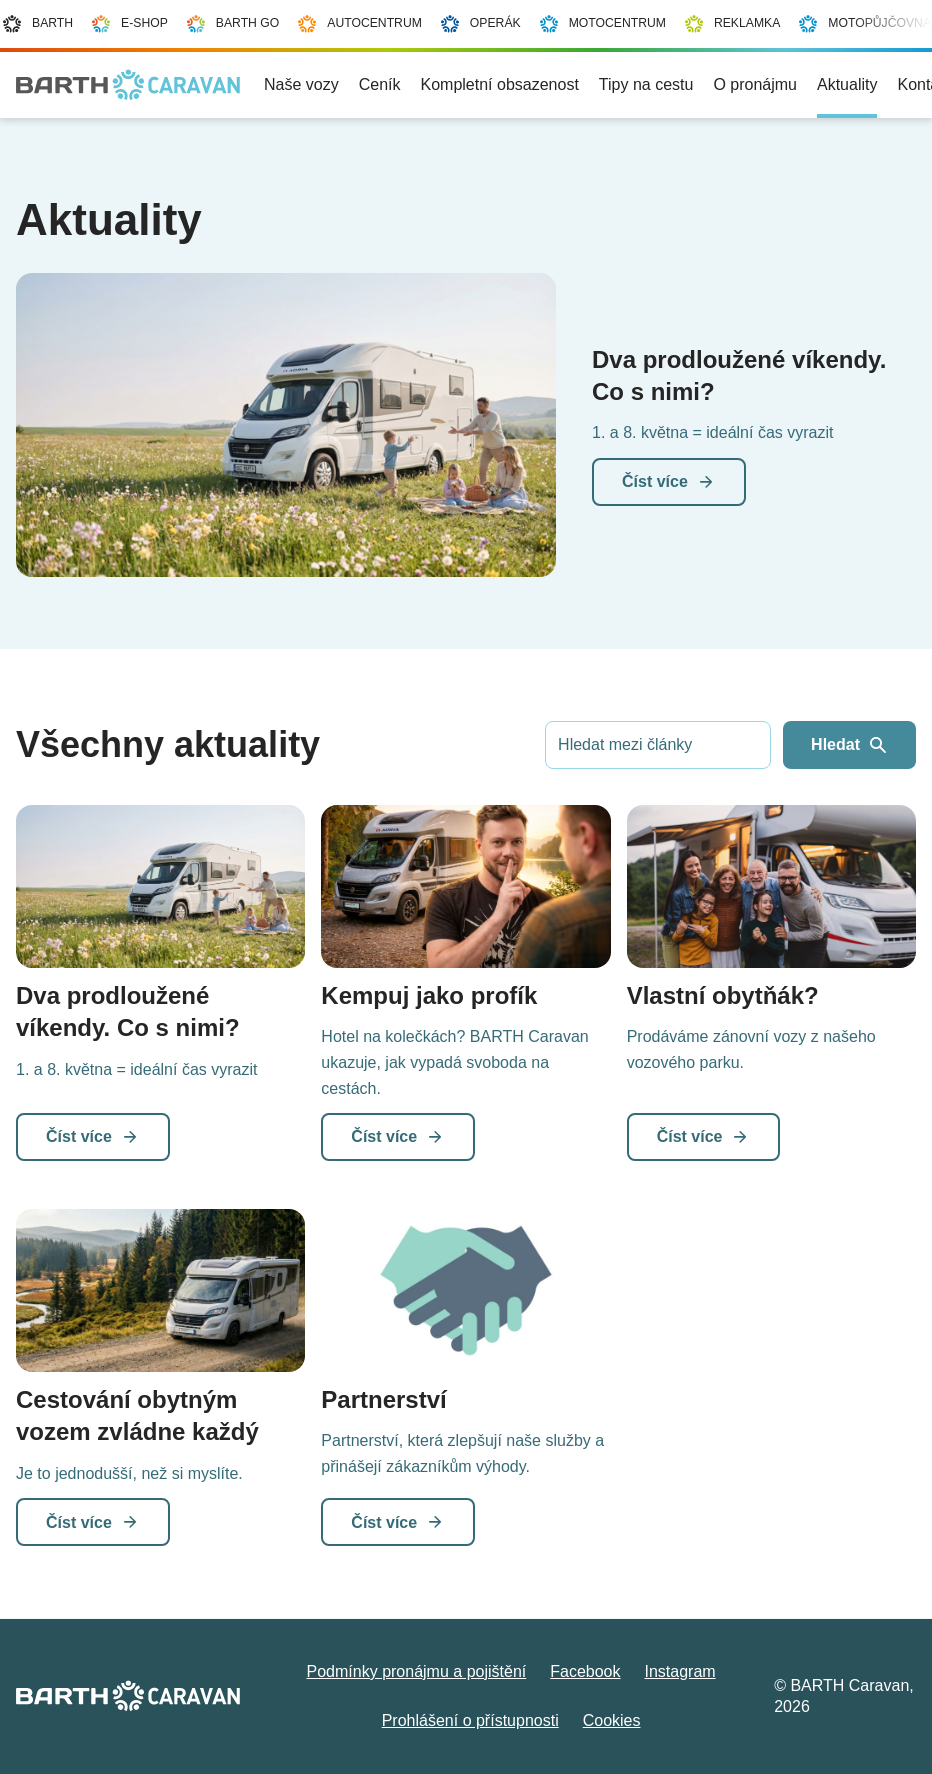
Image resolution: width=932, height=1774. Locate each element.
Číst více (669, 482)
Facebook (585, 1671)
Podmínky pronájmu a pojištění (417, 1671)
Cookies (612, 1720)
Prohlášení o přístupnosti (470, 1720)
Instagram (679, 1671)
